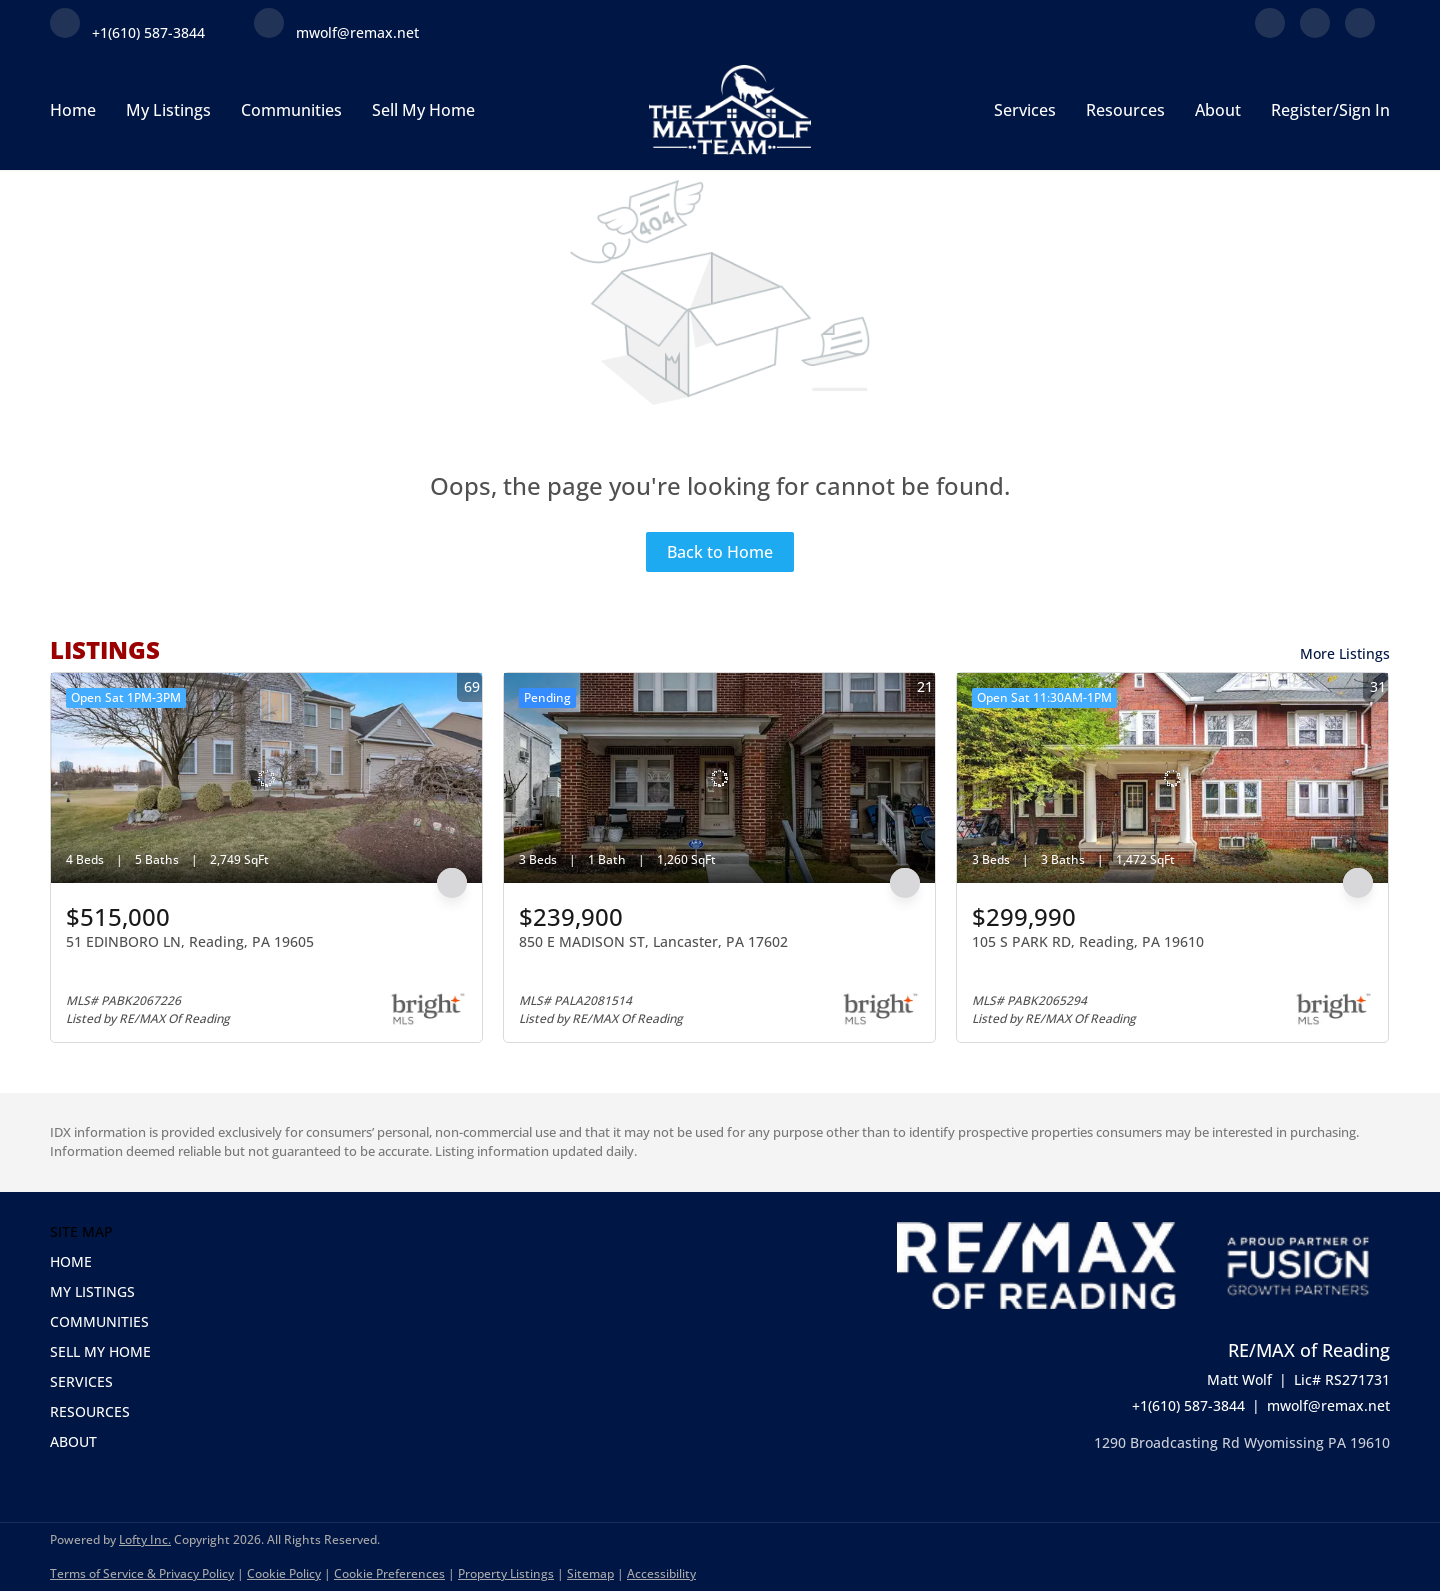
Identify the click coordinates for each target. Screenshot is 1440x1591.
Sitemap (590, 1573)
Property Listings (506, 1573)
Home (73, 110)
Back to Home (720, 552)
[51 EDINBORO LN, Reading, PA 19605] (266, 778)
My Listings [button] (168, 110)
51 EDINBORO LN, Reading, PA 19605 (190, 941)
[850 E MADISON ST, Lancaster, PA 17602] (719, 778)
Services (1025, 110)
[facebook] (1270, 32)
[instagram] (1360, 32)
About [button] (1218, 110)
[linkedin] (1315, 32)
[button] (106, 1262)
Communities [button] (291, 110)
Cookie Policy (284, 1573)
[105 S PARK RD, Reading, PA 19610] (1172, 778)
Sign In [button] (1364, 110)
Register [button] (1302, 110)
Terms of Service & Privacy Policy (142, 1573)
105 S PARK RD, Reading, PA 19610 (1088, 941)
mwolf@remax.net (1328, 1405)
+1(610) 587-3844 (1188, 1405)
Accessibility (661, 1573)
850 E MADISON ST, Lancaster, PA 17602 (653, 941)
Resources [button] (1125, 110)
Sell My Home (423, 110)
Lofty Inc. (145, 1539)
